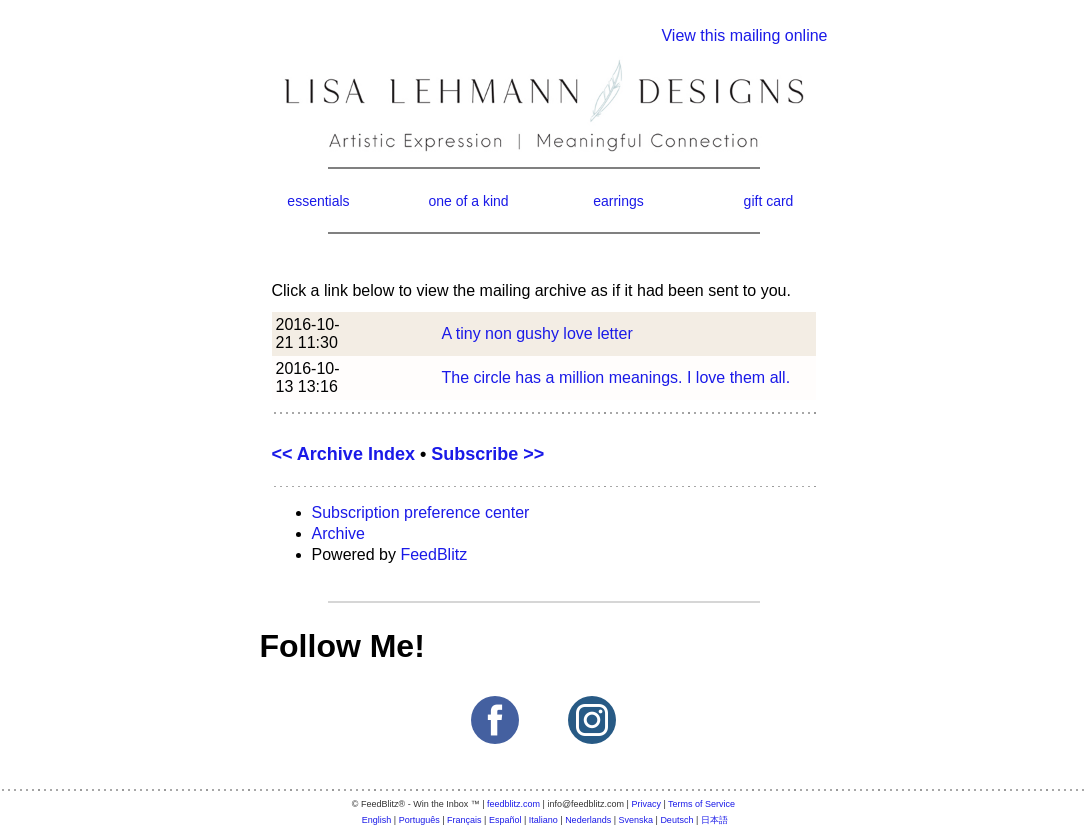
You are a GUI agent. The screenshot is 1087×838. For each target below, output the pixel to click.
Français (464, 820)
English (377, 820)
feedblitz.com (513, 804)
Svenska (636, 820)
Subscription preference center (421, 512)
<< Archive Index (343, 454)
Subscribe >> (487, 454)
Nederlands (588, 820)
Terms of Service (701, 804)
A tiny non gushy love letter (537, 333)
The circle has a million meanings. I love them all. (616, 377)
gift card (769, 201)
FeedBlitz (433, 554)
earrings (618, 201)
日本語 (714, 820)
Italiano (543, 820)
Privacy (646, 804)
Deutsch (676, 820)
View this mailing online (744, 35)
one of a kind (468, 201)
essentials (318, 201)
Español (505, 820)
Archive (338, 533)
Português (419, 820)
